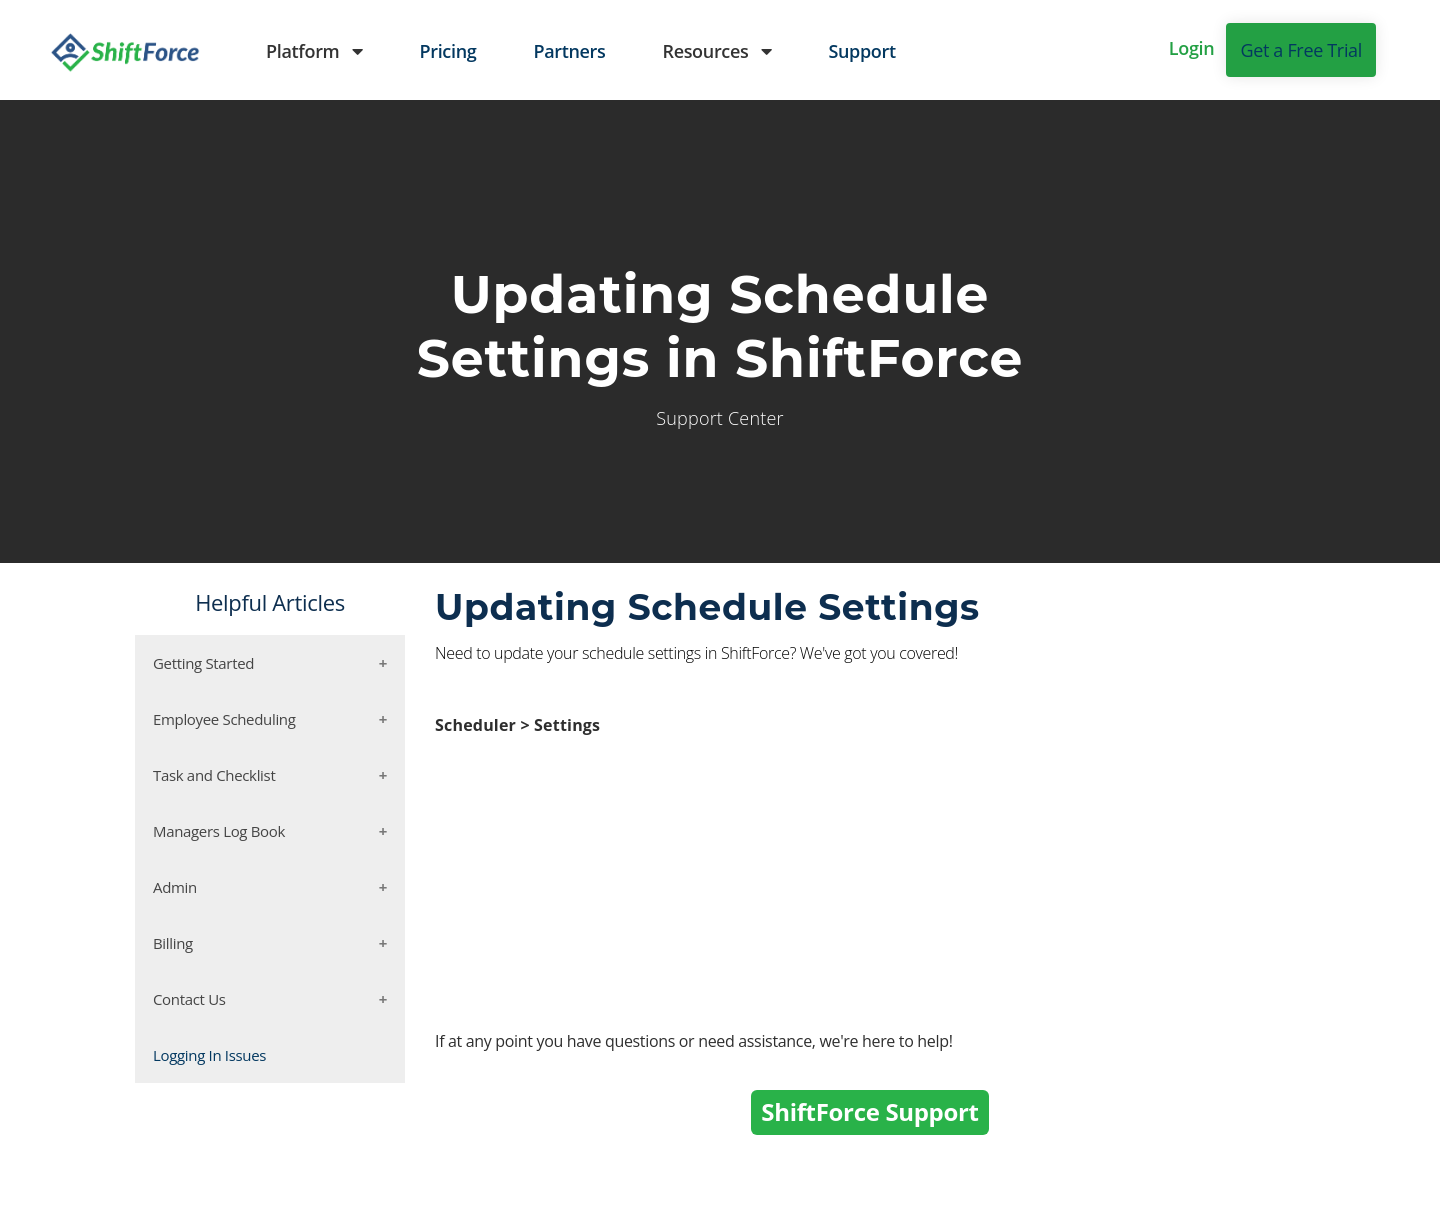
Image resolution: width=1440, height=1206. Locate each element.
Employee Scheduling (224, 719)
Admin (175, 887)
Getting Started (203, 663)
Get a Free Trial (1301, 50)
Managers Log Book (219, 831)
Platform (314, 51)
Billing (173, 943)
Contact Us (189, 999)
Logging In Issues (209, 1055)
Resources (716, 51)
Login (1192, 48)
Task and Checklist (214, 775)
